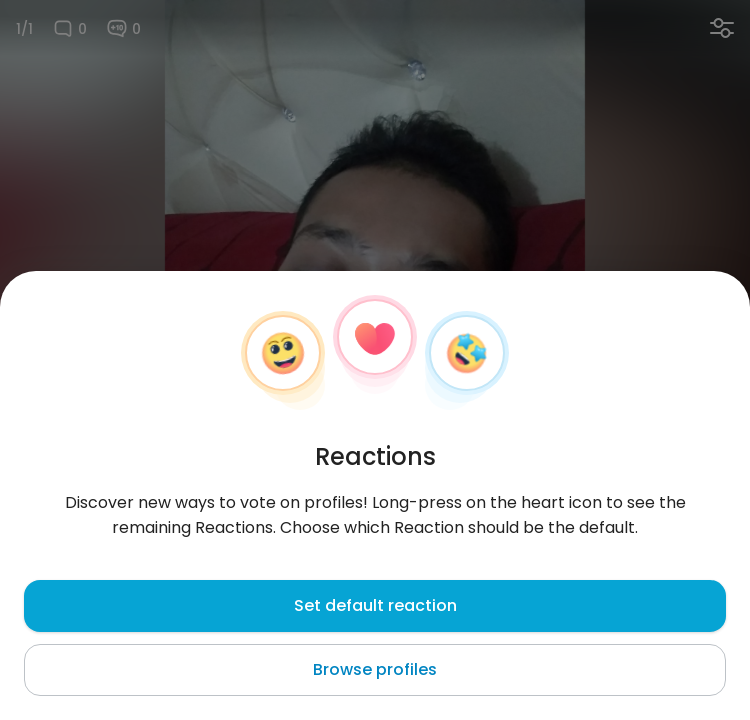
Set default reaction (375, 605)
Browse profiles (375, 669)
